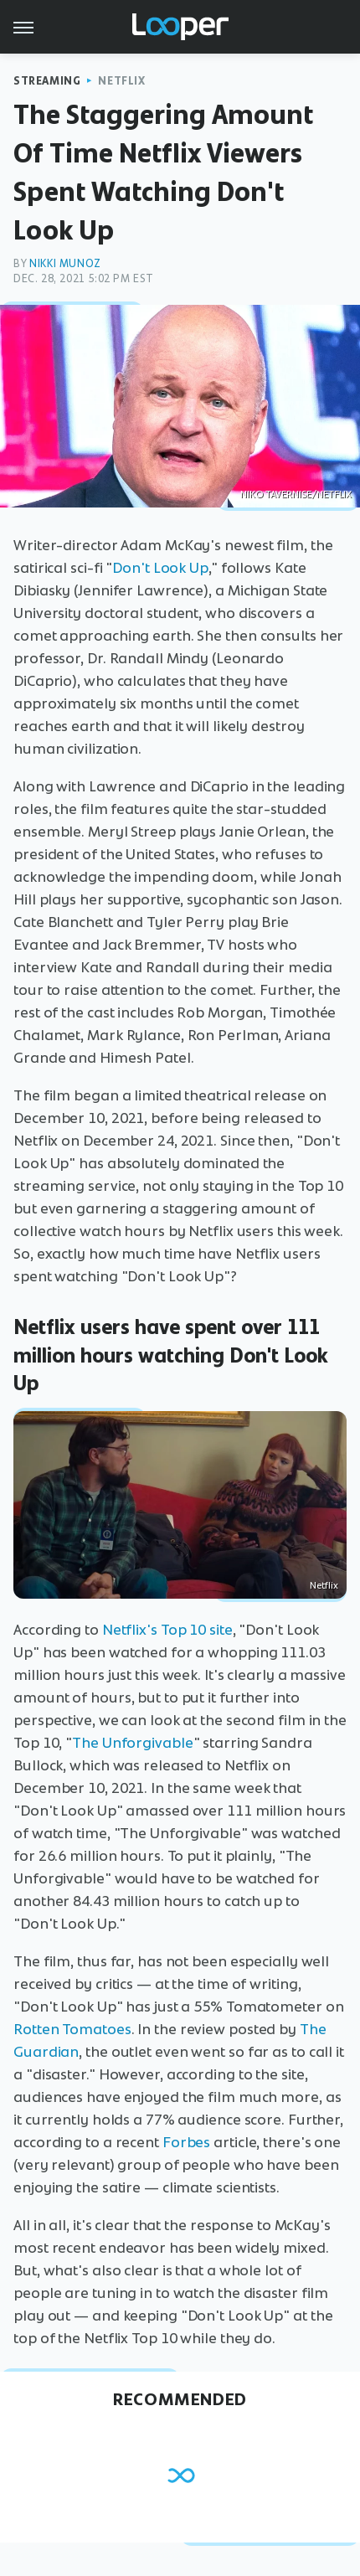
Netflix (121, 80)
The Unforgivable (132, 1743)
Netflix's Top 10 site (167, 1630)
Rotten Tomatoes (72, 2029)
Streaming (46, 80)
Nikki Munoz (65, 263)
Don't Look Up (160, 568)
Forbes (186, 2142)
